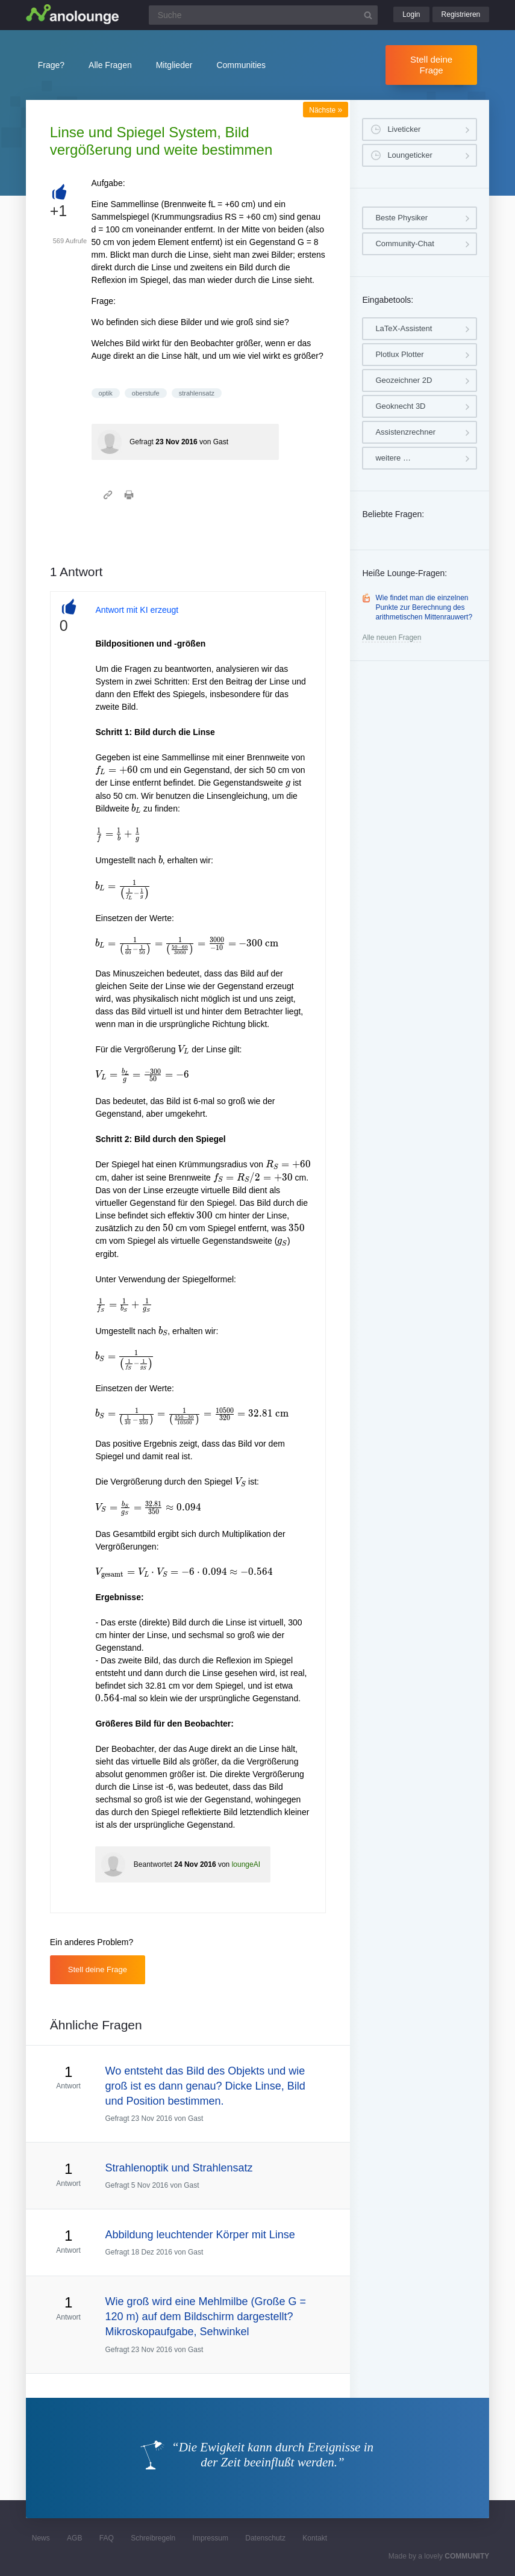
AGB (74, 2538)
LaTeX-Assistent (403, 328)
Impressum (210, 2538)
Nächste (325, 110)
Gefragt (142, 442)
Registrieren (461, 14)
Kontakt (314, 2538)
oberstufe (146, 393)
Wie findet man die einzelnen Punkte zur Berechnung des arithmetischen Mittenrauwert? (423, 607)
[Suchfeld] (263, 15)
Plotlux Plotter (399, 354)
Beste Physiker (401, 217)
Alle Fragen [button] (110, 65)
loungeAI (246, 1864)
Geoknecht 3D (400, 406)
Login (411, 14)
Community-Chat (404, 243)
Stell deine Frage (431, 64)
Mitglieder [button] (174, 65)
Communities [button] (241, 65)
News (41, 2538)
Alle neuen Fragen (391, 637)
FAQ (106, 2538)
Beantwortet (153, 1864)
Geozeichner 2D (403, 380)
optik (106, 393)
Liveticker (403, 129)
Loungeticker (409, 155)
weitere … (393, 457)
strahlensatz (196, 393)
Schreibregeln (153, 2538)
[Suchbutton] (368, 15)
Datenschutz (265, 2538)
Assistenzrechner (405, 431)
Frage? (51, 65)
